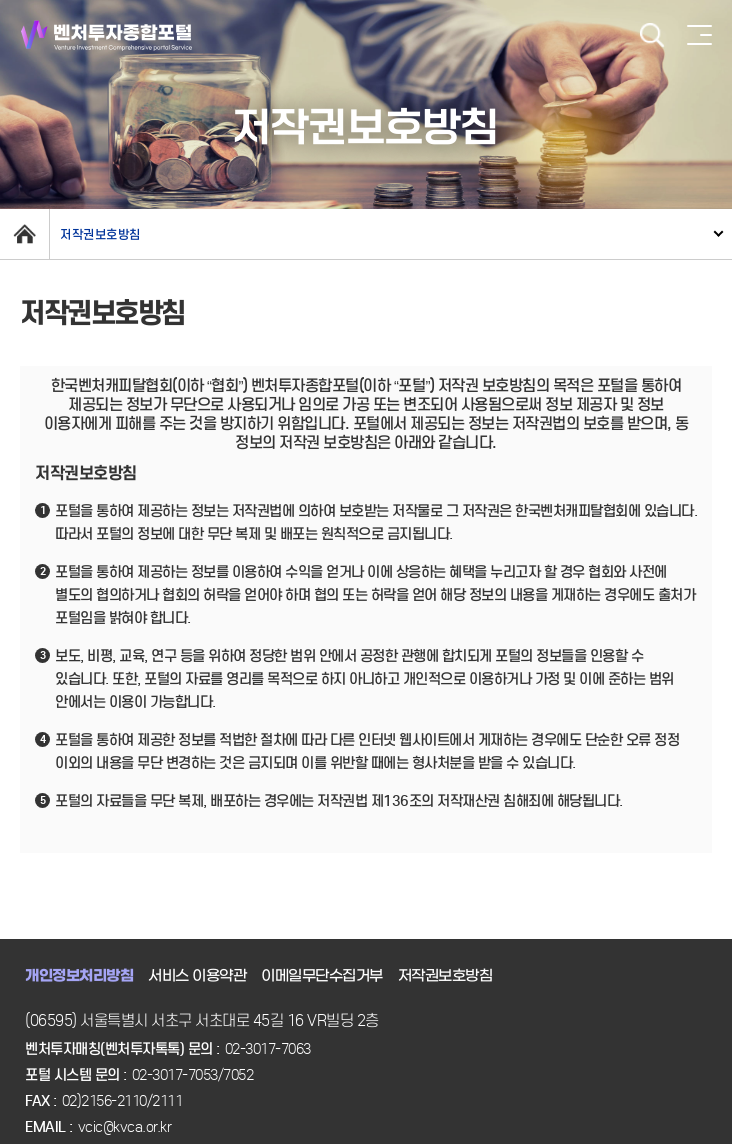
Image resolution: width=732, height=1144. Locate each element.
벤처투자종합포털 (106, 35)
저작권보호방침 (100, 234)
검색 (652, 35)
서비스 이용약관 (197, 976)
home (24, 234)
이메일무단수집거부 (322, 976)
